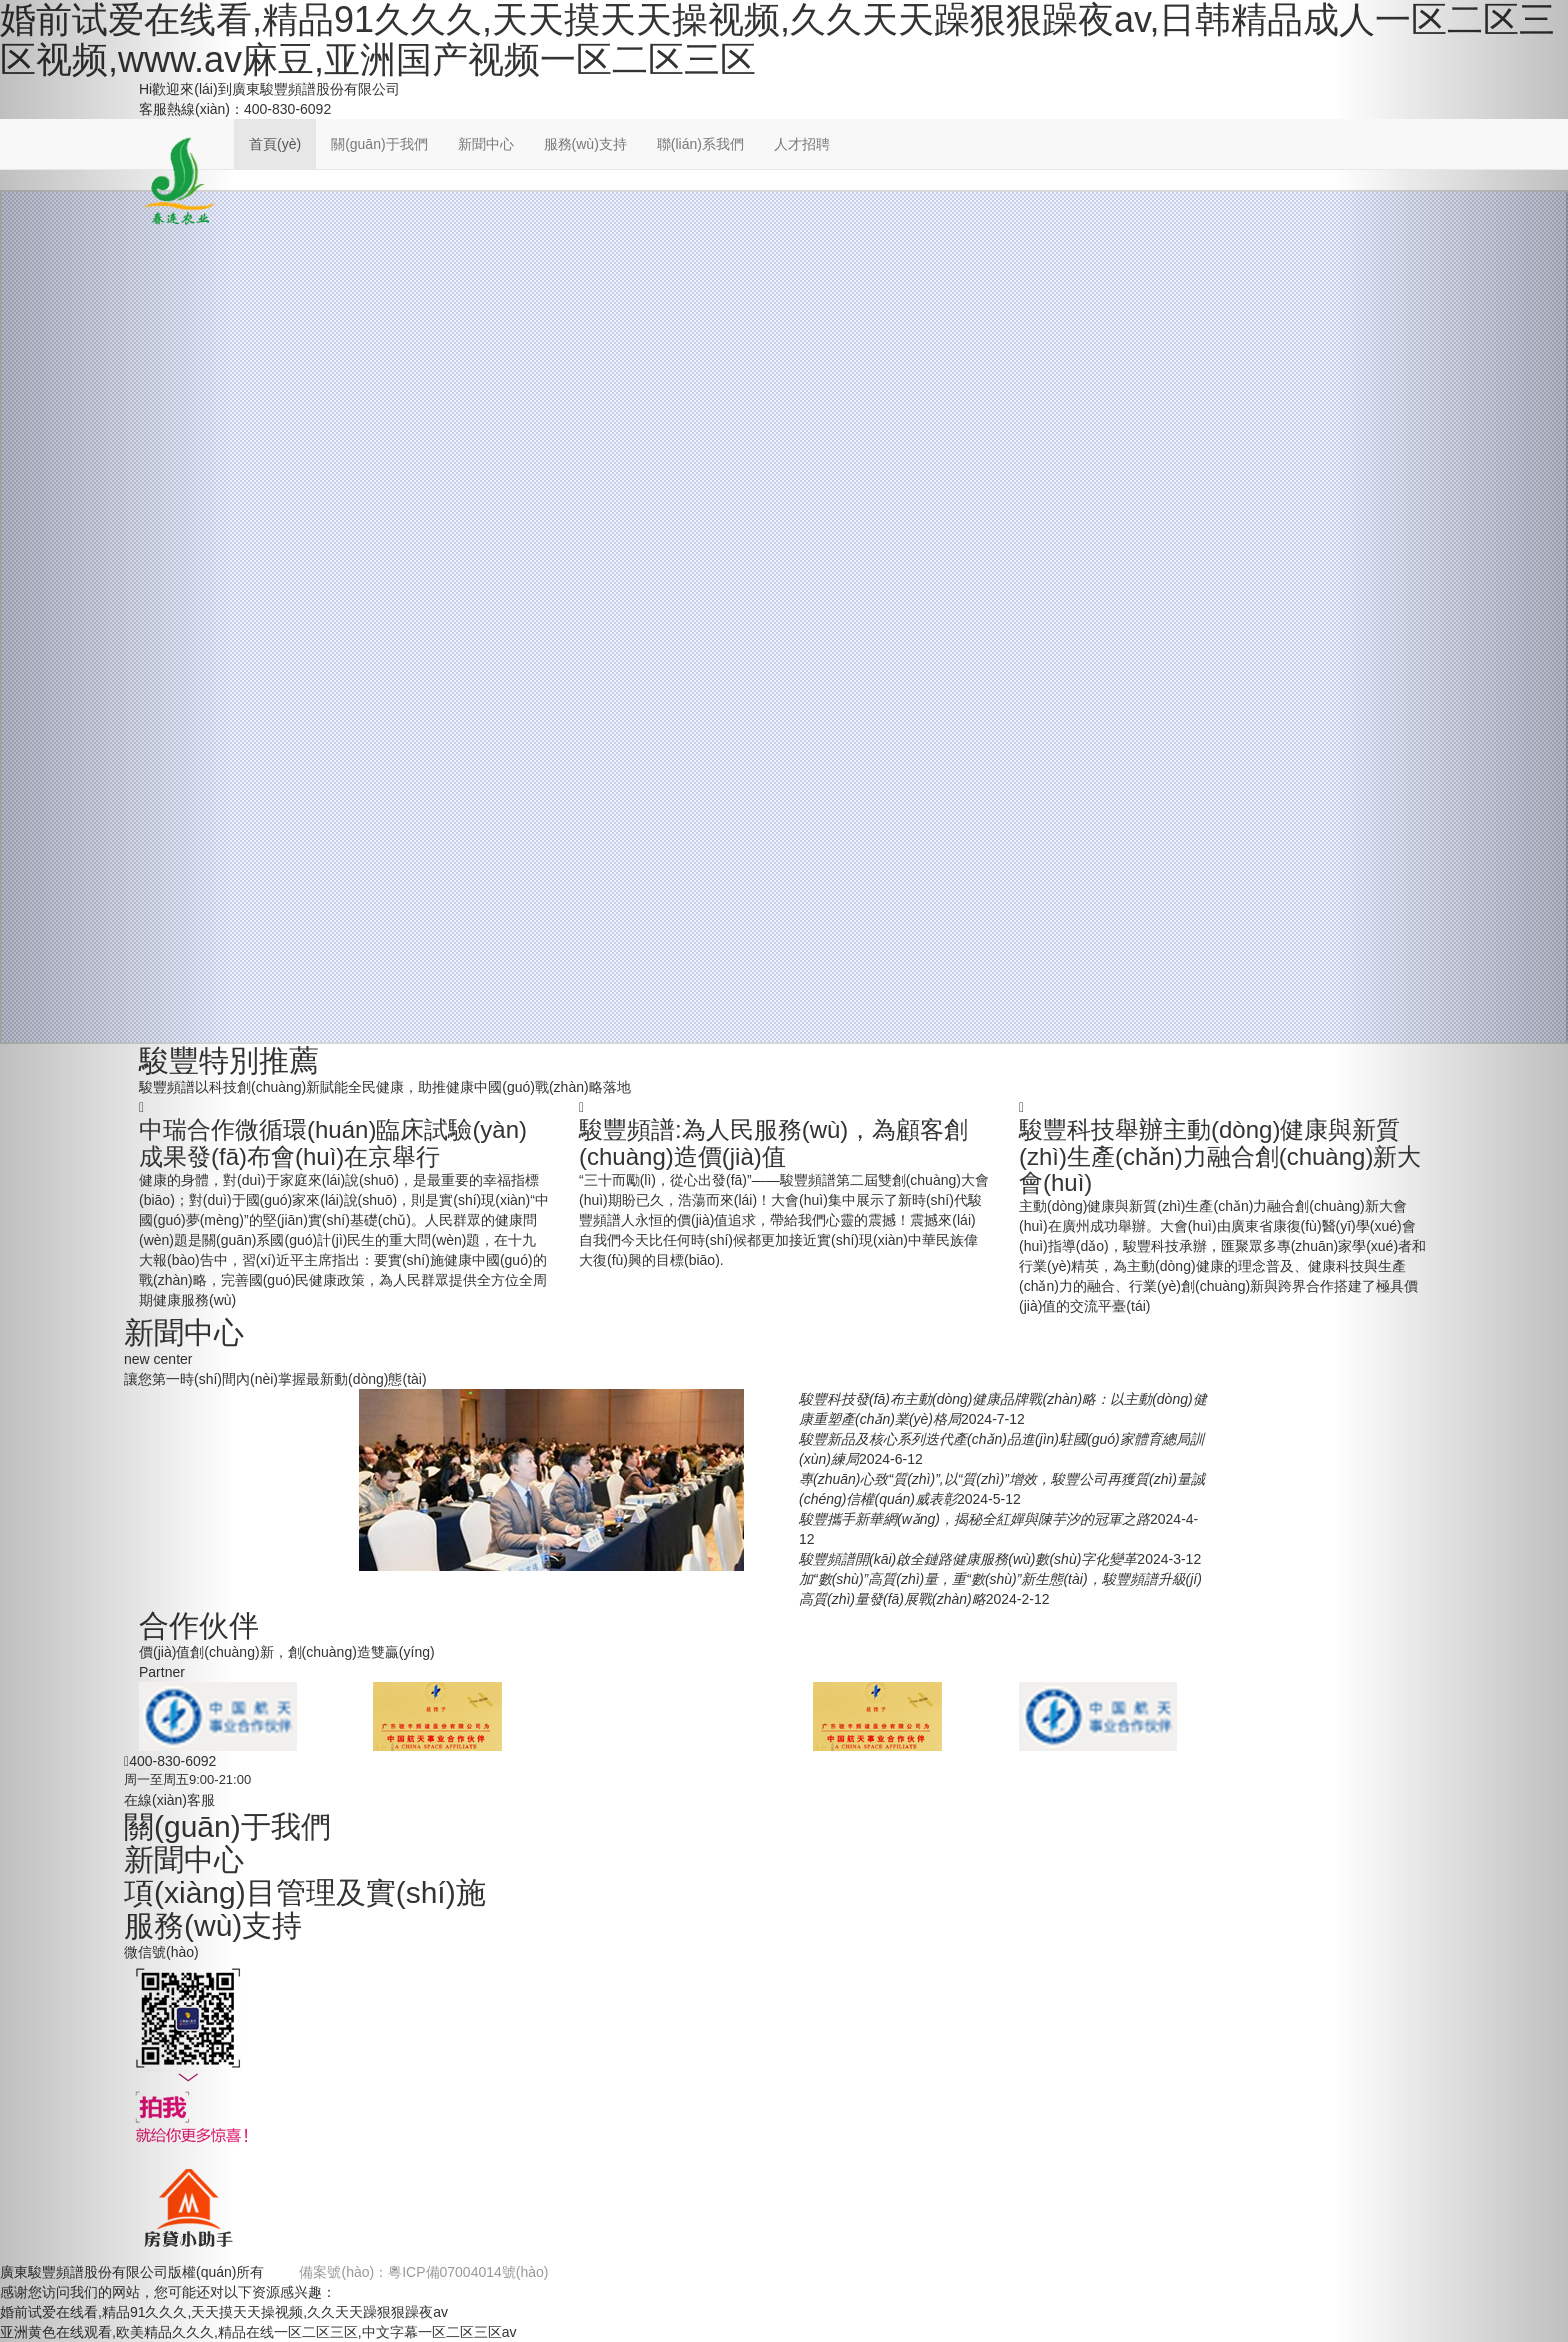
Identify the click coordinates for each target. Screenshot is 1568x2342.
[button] (117, 1171)
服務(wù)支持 (585, 144)
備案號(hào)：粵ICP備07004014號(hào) (423, 2272)
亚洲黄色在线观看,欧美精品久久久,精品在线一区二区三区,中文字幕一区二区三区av (258, 2332)
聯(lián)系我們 (700, 144)
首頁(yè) (275, 144)
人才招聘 (802, 144)
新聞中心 (486, 144)
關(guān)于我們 (379, 144)
